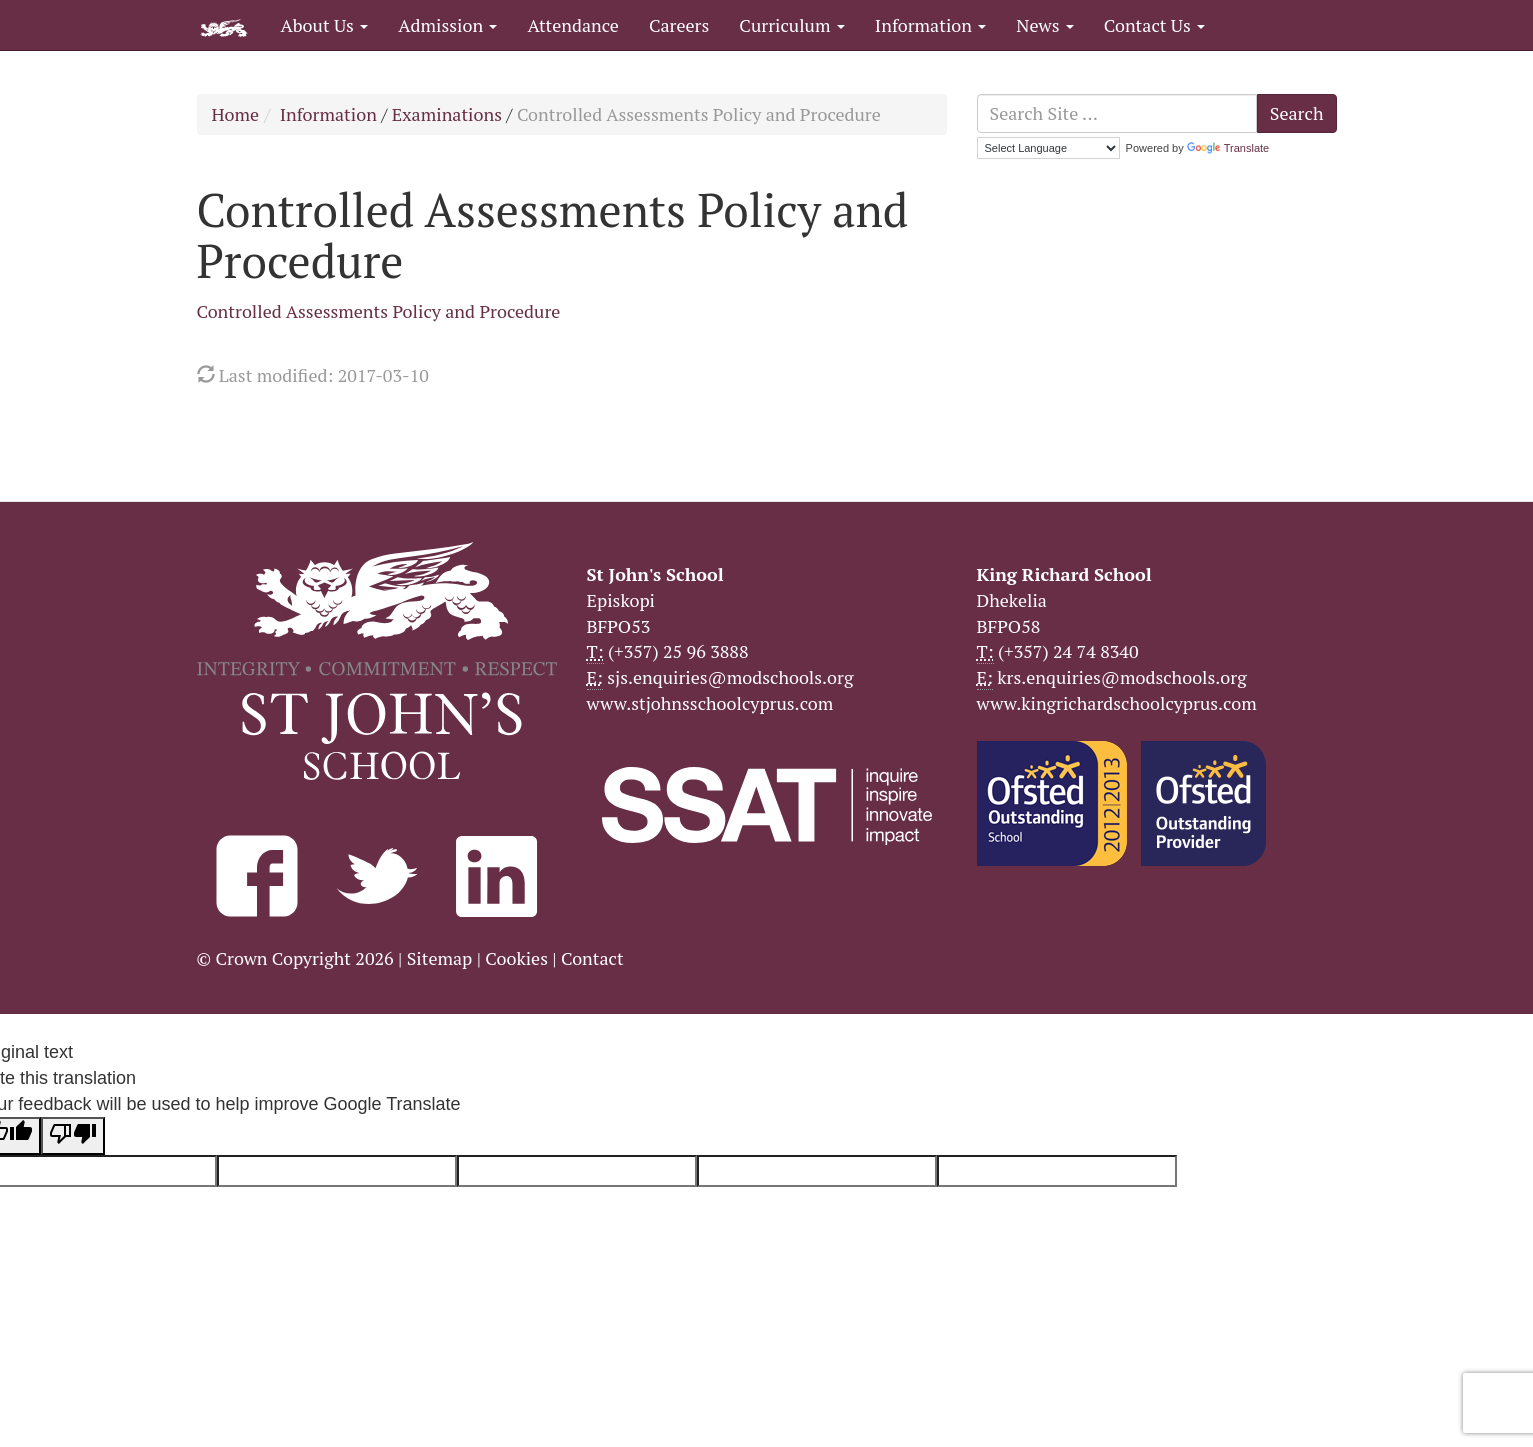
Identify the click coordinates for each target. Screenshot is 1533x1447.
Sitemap (440, 958)
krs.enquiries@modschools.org (1121, 677)
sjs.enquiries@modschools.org (730, 677)
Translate (1228, 148)
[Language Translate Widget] (1048, 148)
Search (1297, 113)
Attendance (572, 25)
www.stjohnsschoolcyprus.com (710, 703)
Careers (679, 25)
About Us (325, 25)
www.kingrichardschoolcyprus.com (1117, 703)
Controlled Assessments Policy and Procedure (379, 311)
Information (930, 25)
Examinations (447, 114)
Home (236, 114)
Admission (447, 25)
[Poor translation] (73, 1136)
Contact (592, 958)
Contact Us (1154, 25)
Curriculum (792, 25)
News (1044, 25)
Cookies (516, 958)
